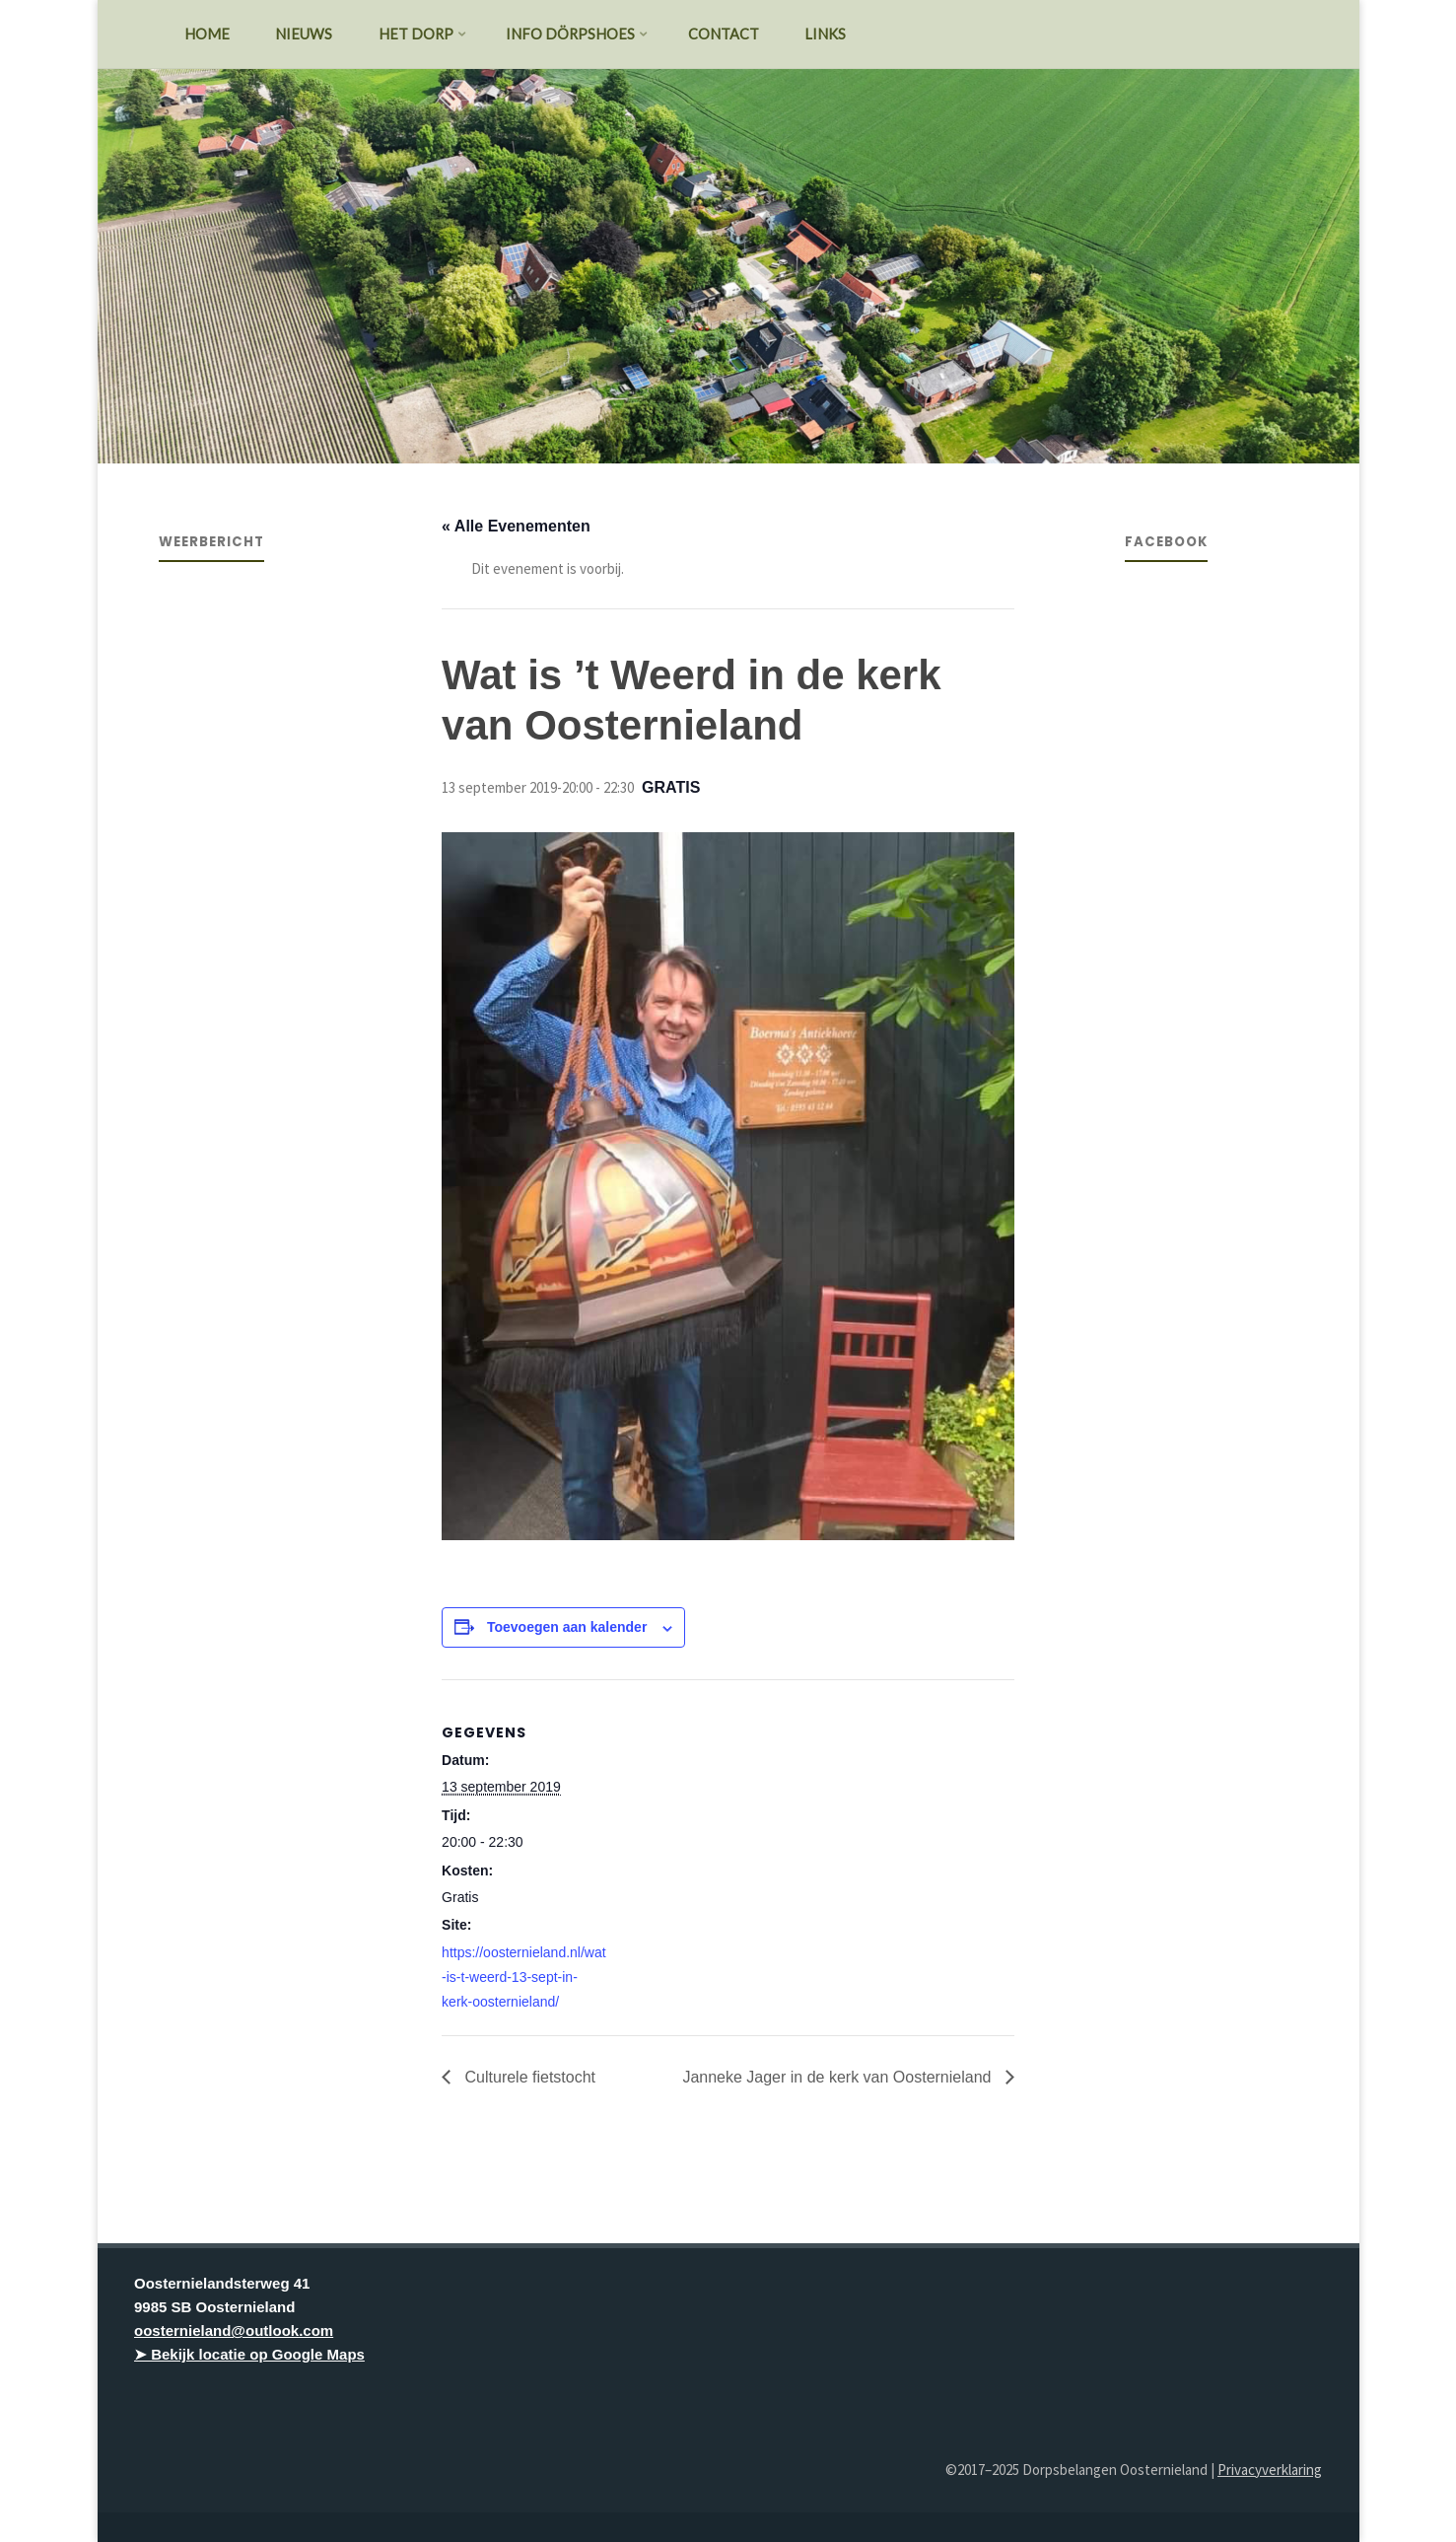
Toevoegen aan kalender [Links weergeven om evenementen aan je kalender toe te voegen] (567, 1627)
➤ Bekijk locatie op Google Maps (249, 2354)
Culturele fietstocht (527, 2077)
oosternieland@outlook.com (233, 2330)
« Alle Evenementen (516, 526)
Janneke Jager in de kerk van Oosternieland (839, 2077)
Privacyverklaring (1269, 2469)
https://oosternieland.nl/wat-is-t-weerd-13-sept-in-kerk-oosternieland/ (524, 1977)
